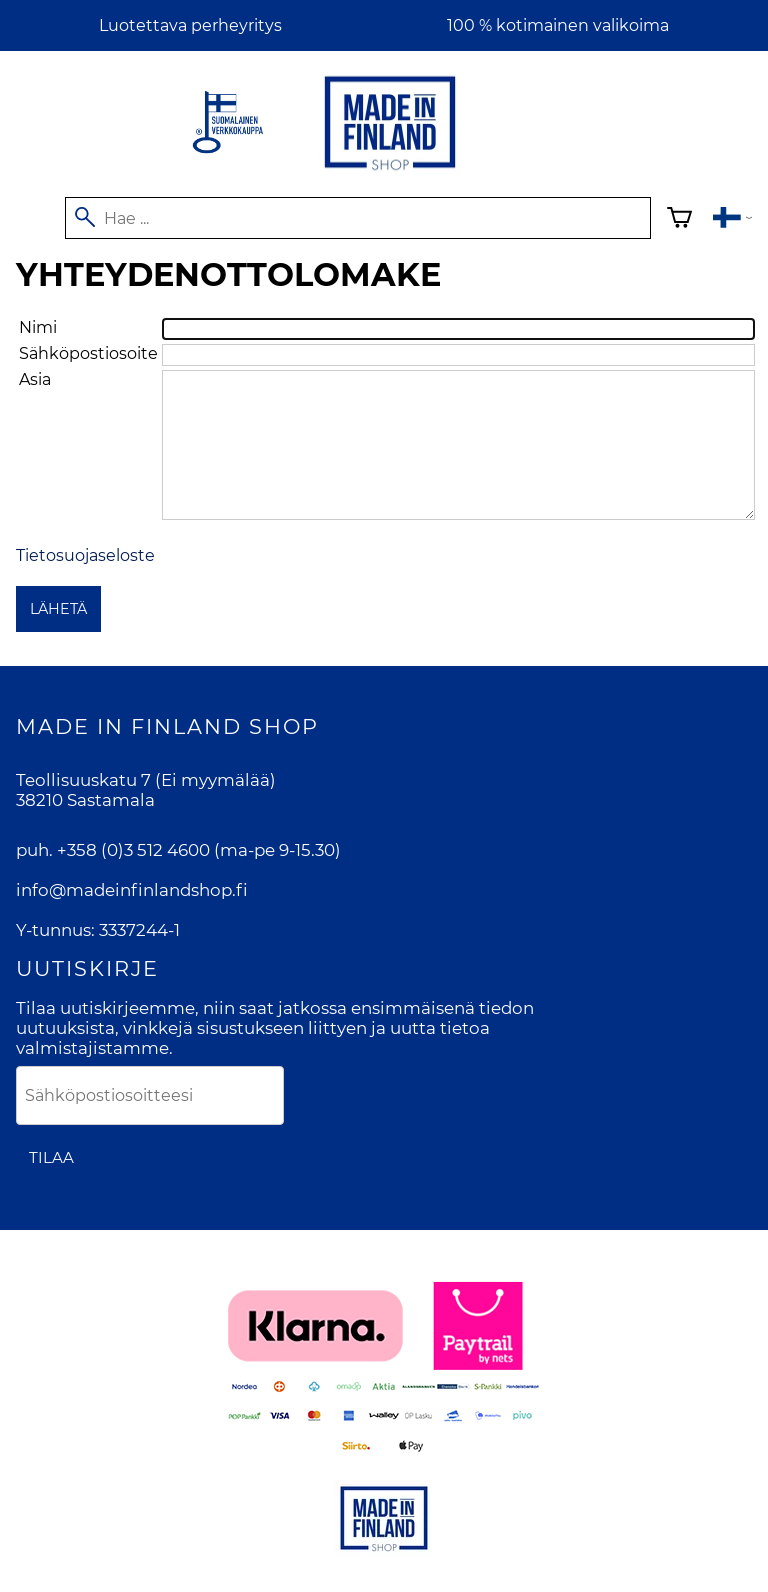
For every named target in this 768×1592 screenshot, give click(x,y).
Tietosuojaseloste (85, 555)
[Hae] (358, 218)
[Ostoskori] (679, 220)
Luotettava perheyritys (190, 25)
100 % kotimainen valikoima (558, 25)
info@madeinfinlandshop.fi (132, 890)
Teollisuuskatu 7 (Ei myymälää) (146, 780)
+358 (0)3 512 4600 (133, 850)
